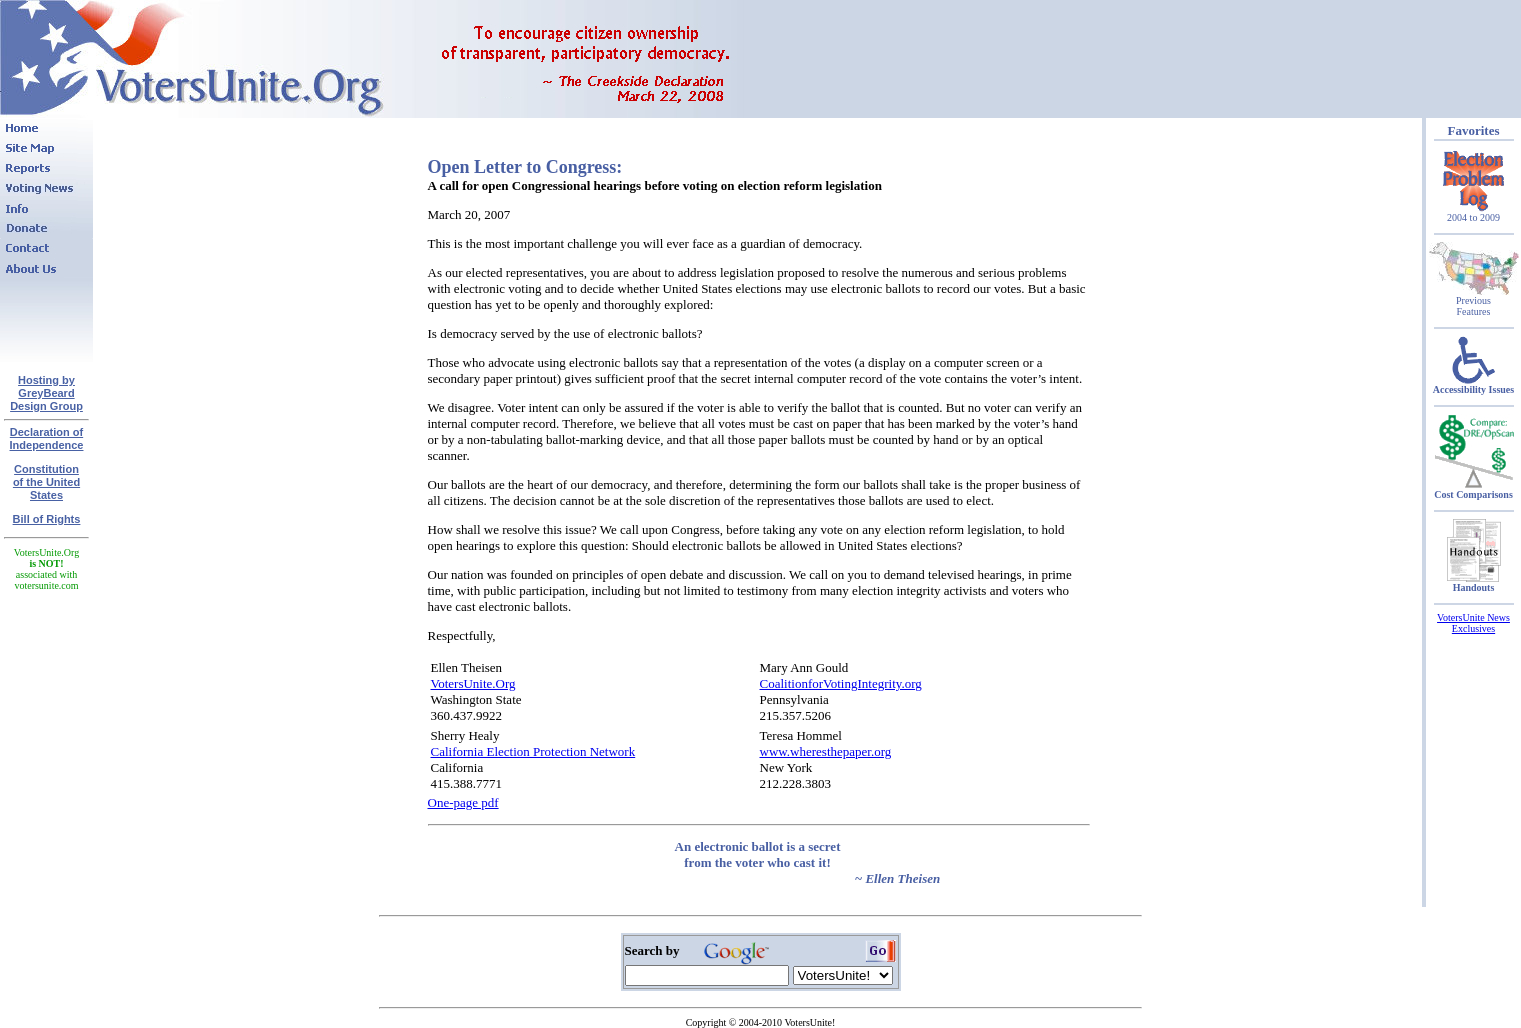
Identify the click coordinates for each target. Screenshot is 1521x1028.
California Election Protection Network (533, 751)
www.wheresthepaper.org (826, 751)
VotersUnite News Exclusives (1473, 623)
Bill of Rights (47, 519)
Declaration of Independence (47, 438)
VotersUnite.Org (473, 683)
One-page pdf (463, 802)
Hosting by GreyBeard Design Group (46, 393)
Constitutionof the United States (46, 482)
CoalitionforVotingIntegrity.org (841, 683)
